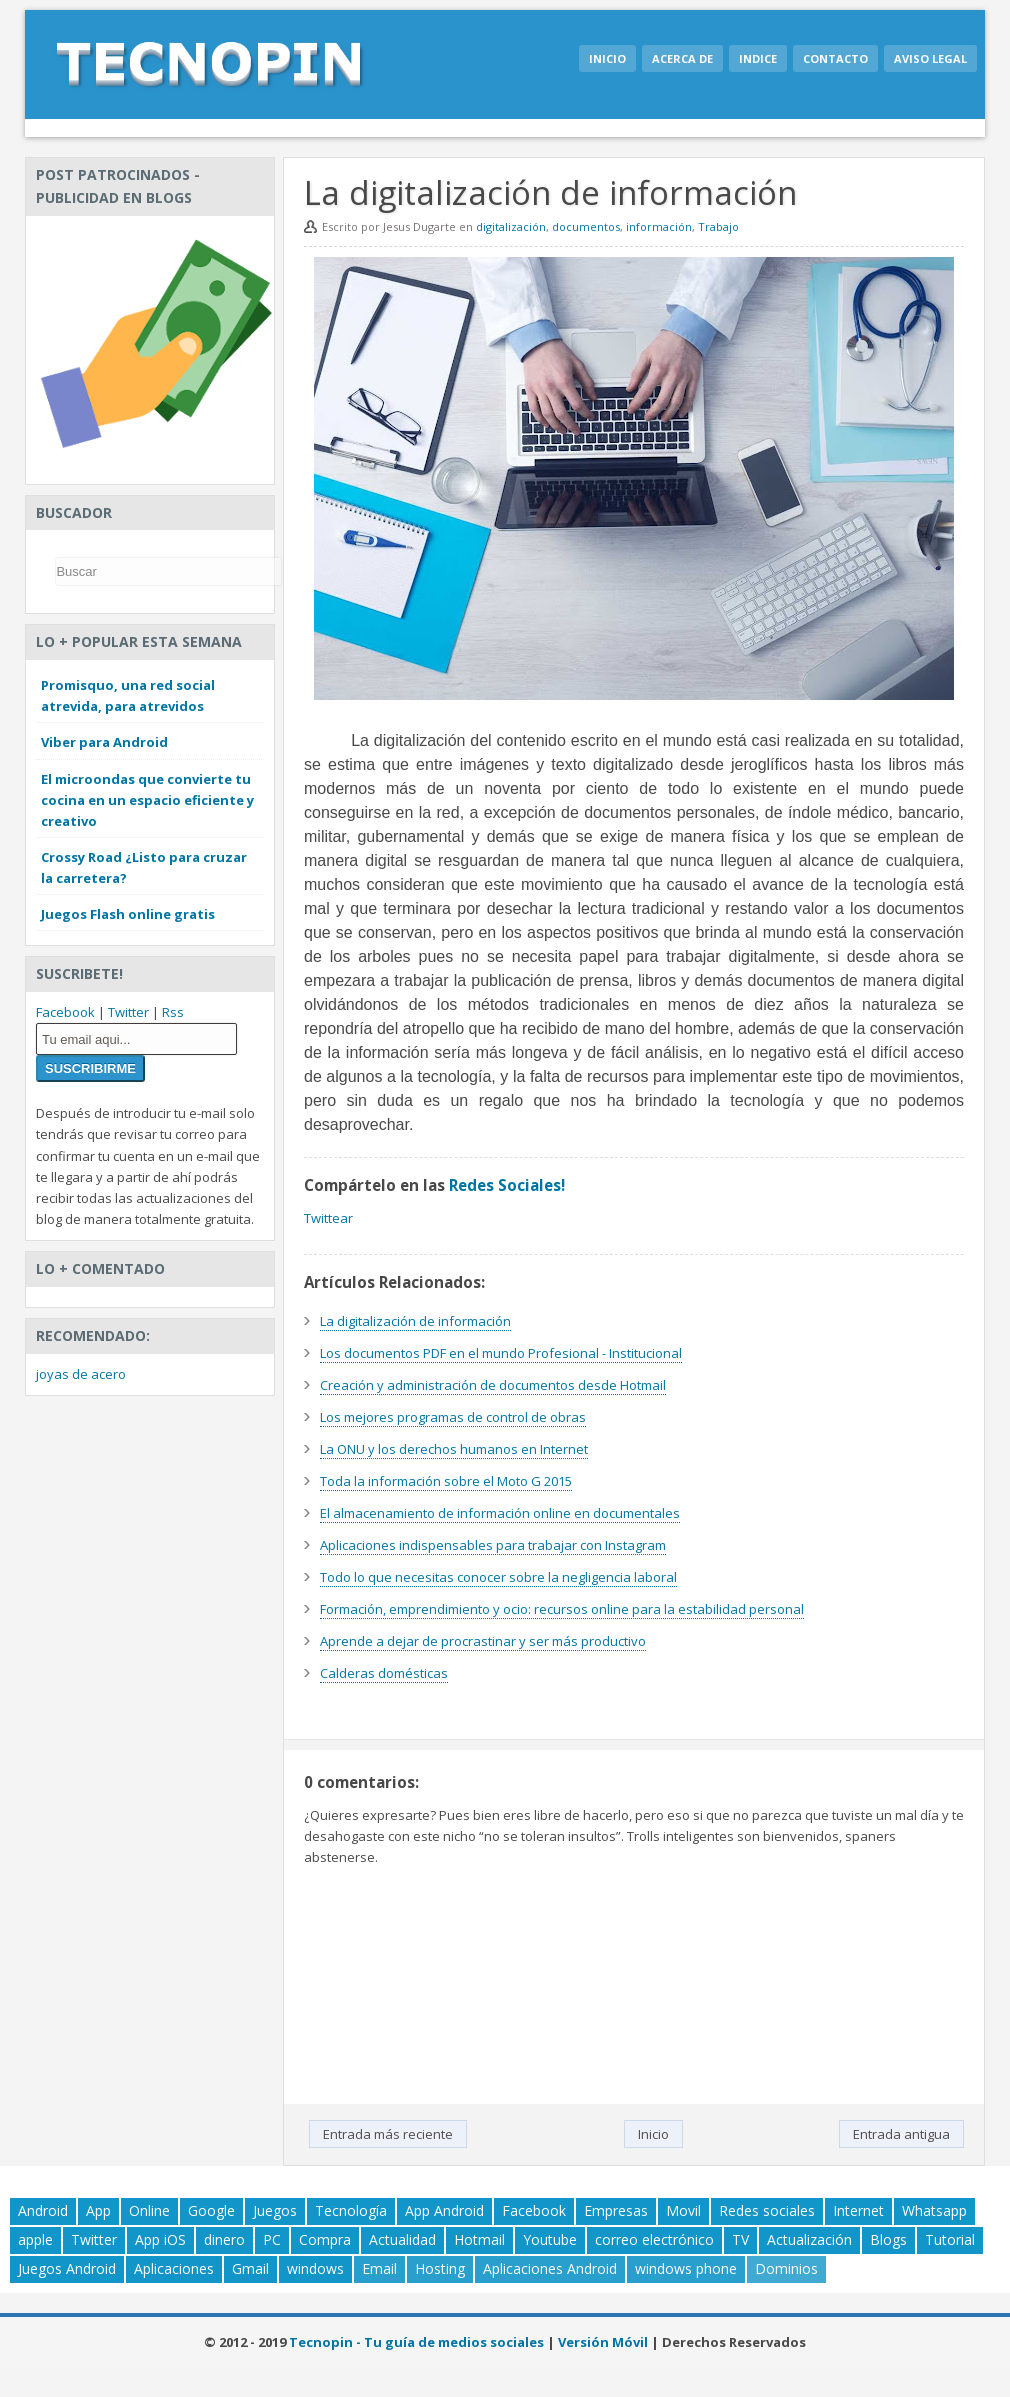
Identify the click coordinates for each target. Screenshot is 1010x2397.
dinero (224, 2239)
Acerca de (682, 58)
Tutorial (950, 2239)
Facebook (65, 1012)
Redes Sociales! (507, 1185)
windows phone (686, 2268)
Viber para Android (104, 742)
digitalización (511, 226)
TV (740, 2239)
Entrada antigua (901, 2134)
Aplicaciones (174, 2268)
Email (379, 2268)
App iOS (160, 2239)
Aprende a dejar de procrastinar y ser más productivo (483, 1641)
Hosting (440, 2268)
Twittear (328, 1218)
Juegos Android (67, 2268)
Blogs (888, 2239)
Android (43, 2210)
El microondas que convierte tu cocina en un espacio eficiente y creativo (147, 800)
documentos (586, 226)
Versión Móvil (603, 2342)
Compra (325, 2239)
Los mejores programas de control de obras (453, 1417)
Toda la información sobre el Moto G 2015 (446, 1481)
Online (149, 2210)
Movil (683, 2210)
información (659, 226)
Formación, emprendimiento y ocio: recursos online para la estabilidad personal (562, 1609)
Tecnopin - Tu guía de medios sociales (416, 2342)
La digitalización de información (415, 1321)
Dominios (786, 2268)
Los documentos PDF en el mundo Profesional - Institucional (501, 1353)
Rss (173, 1012)
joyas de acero (81, 1374)
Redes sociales (767, 2210)
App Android (444, 2210)
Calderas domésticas (384, 1673)
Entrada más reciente (388, 2134)
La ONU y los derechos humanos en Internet (454, 1449)
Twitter (128, 1012)
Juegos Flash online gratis (128, 914)
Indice (758, 58)
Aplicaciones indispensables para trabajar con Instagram (493, 1545)
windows (315, 2268)
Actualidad (402, 2239)
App (98, 2210)
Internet (858, 2210)
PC (272, 2239)
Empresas (616, 2210)
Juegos (275, 2210)
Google (211, 2210)
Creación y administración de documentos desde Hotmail (493, 1385)
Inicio (607, 58)
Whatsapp (934, 2210)
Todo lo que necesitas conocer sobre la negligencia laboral (498, 1577)
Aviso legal (930, 58)
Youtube (550, 2239)
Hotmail (479, 2239)
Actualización (809, 2239)
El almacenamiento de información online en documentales (500, 1513)
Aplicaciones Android (550, 2268)
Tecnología (351, 2210)
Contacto (835, 58)
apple (35, 2239)
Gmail (250, 2268)
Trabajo (718, 226)
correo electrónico (654, 2239)
